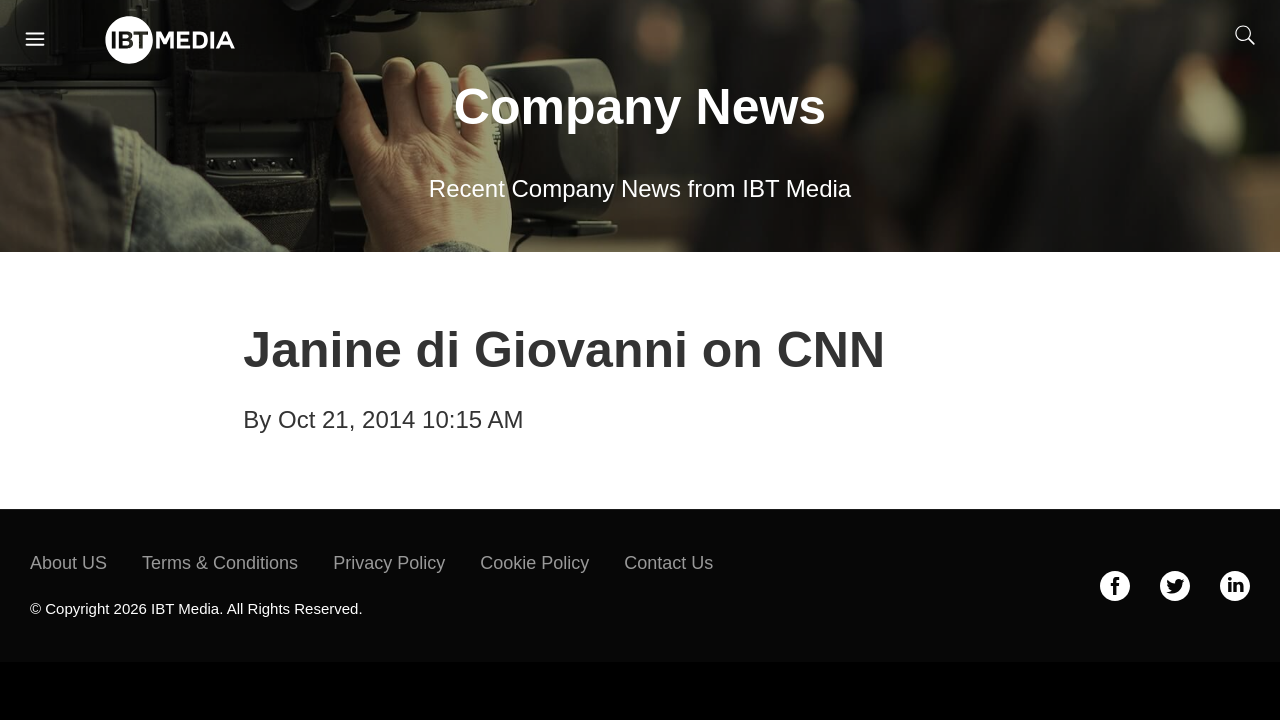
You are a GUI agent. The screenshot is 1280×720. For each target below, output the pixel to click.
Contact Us (668, 563)
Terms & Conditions (220, 563)
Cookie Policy (534, 563)
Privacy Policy (389, 563)
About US (68, 563)
